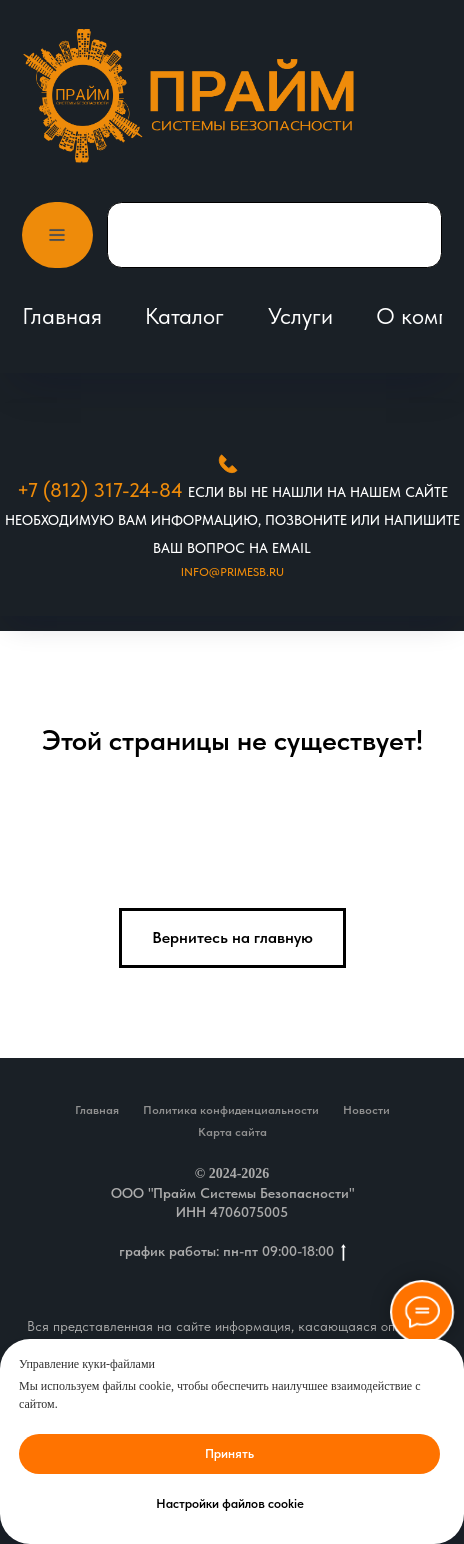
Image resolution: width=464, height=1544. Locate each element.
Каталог (184, 316)
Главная (62, 316)
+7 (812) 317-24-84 (100, 490)
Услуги (300, 316)
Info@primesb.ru (232, 572)
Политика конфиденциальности (231, 1110)
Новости (366, 1110)
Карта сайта (232, 1132)
